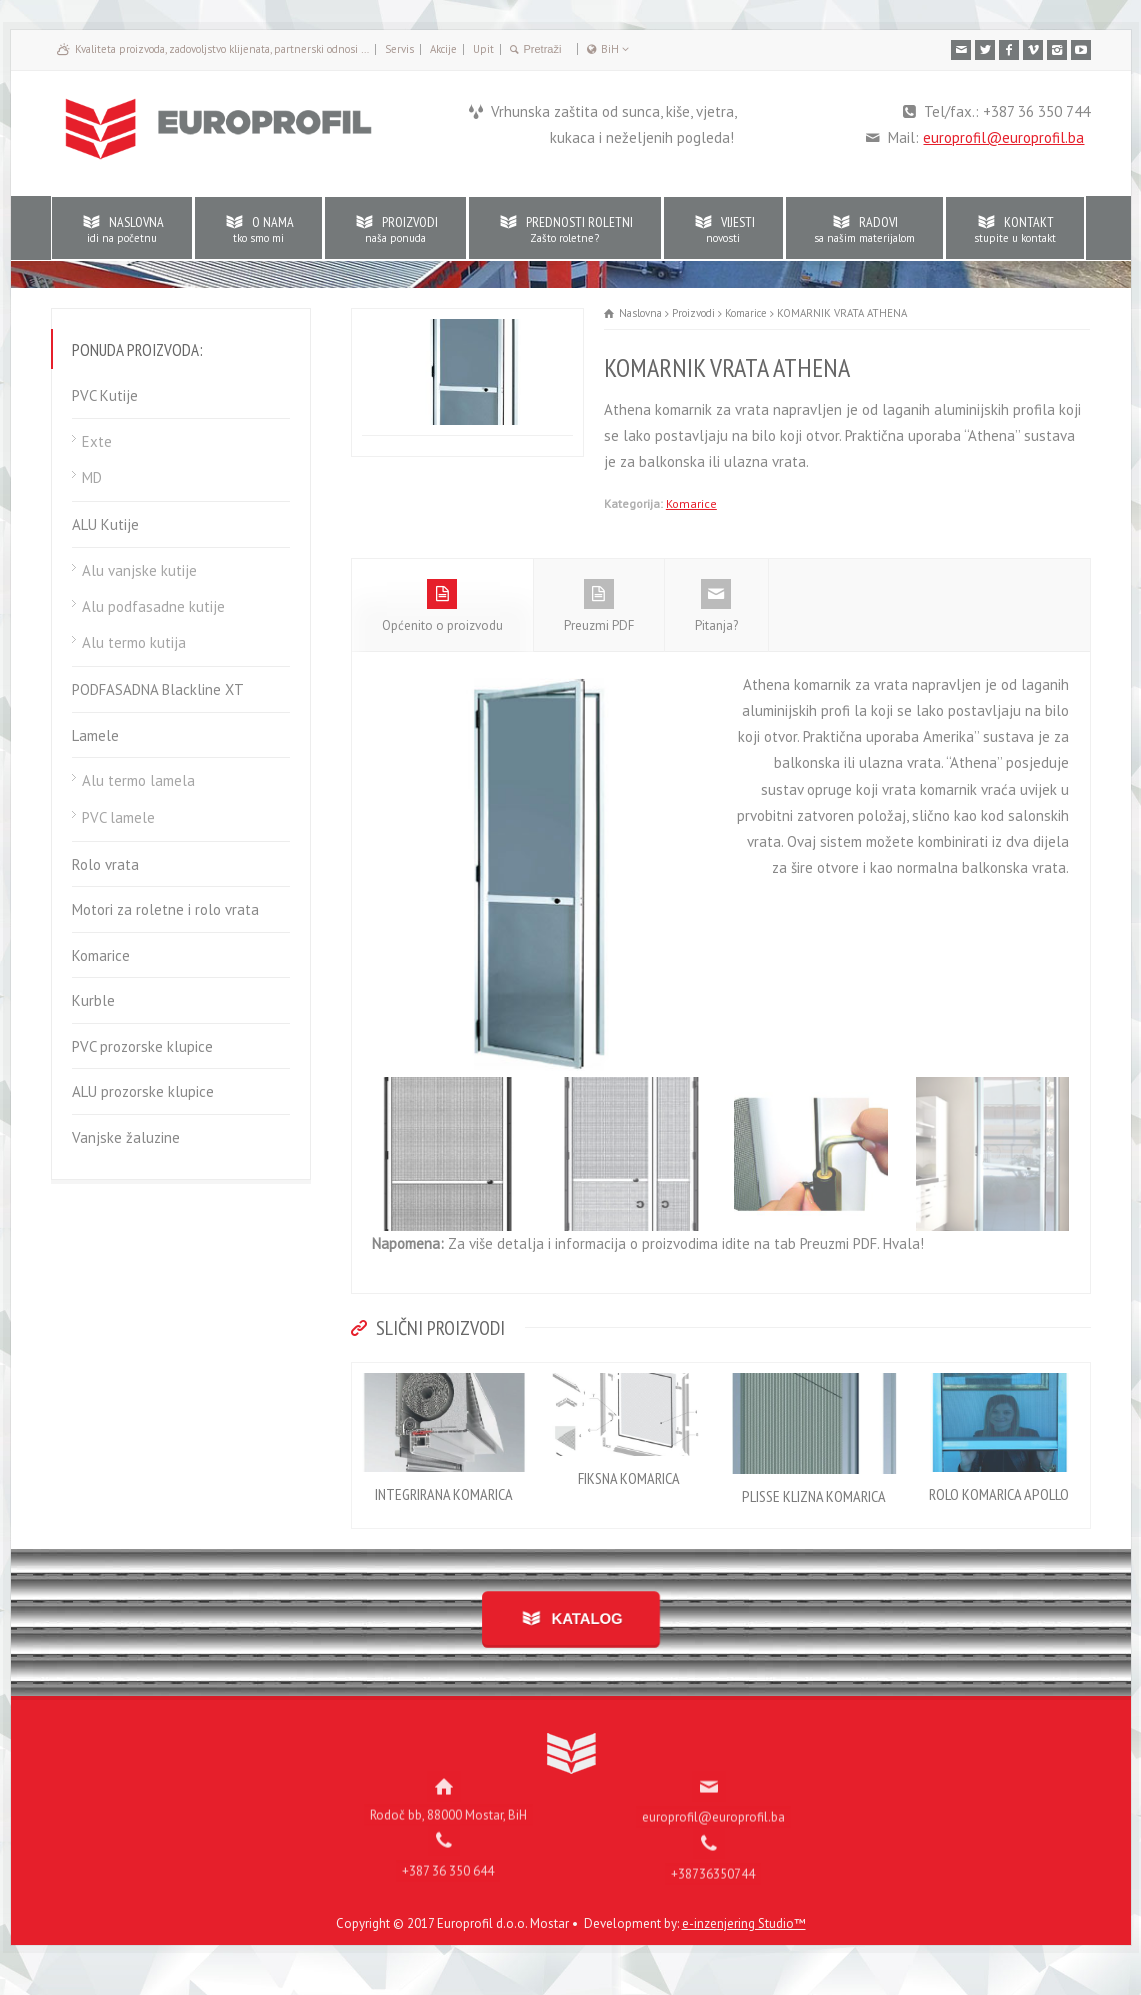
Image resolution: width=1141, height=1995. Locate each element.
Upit (483, 49)
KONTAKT (1015, 229)
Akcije (443, 49)
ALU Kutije (105, 524)
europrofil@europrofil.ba (1003, 137)
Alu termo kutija (134, 642)
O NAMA (258, 229)
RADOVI (864, 229)
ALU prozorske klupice (143, 1091)
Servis (399, 49)
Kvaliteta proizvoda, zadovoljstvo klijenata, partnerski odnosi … (222, 49)
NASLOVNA (122, 229)
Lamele (95, 735)
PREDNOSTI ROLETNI (565, 229)
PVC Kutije (105, 395)
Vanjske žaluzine (126, 1137)
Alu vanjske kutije (139, 570)
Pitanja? (716, 625)
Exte (97, 441)
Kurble (93, 1000)
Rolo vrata (105, 864)
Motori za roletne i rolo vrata (165, 909)
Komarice (691, 503)
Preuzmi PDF (599, 625)
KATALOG (576, 1638)
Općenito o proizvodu (442, 625)
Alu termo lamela (138, 780)
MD (92, 477)
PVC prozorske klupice (142, 1046)
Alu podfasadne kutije (153, 606)
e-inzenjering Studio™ (744, 1943)
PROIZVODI (395, 229)
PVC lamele (118, 817)
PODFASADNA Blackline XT (158, 689)
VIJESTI (723, 229)
